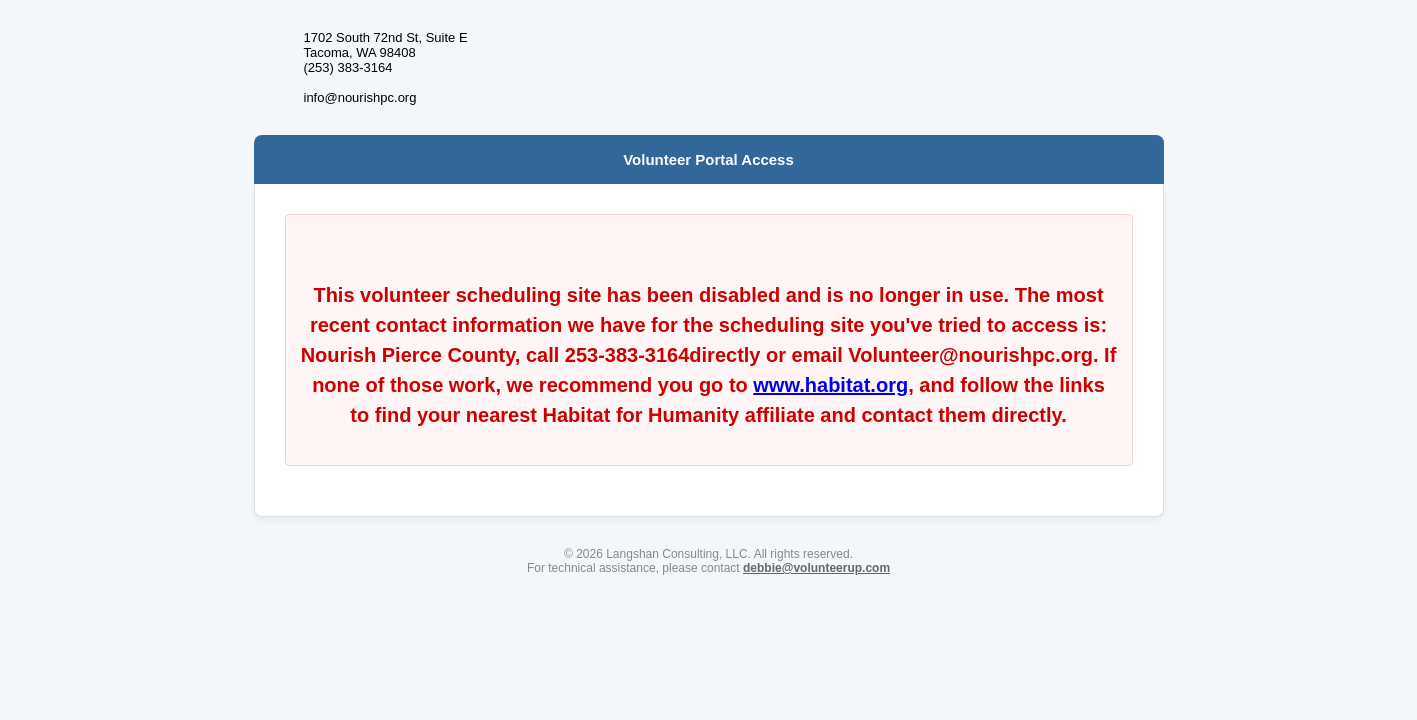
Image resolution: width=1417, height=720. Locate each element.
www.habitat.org (830, 385)
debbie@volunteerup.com (816, 568)
